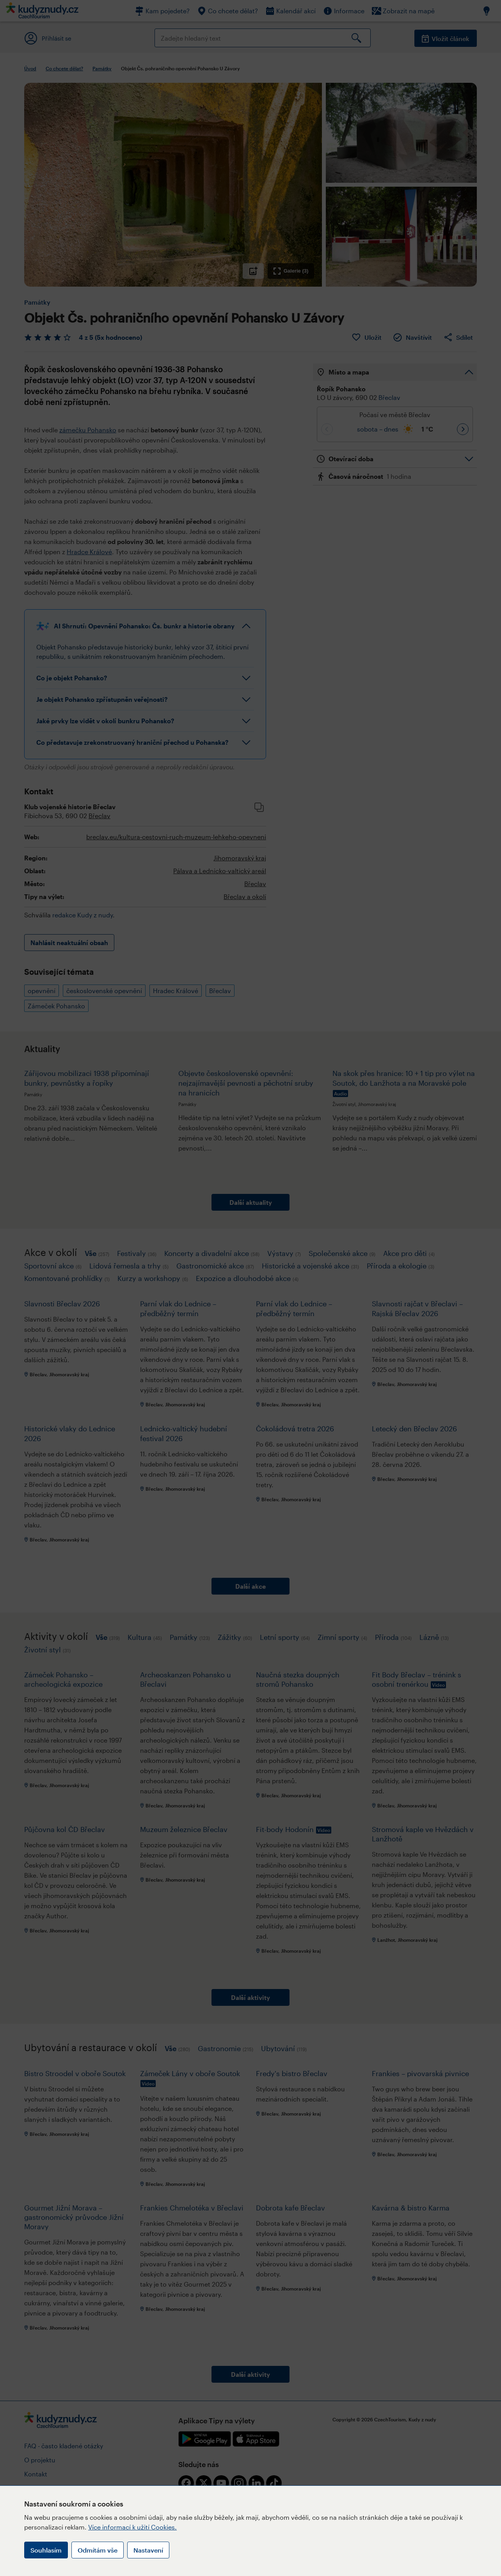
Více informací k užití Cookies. (132, 2527)
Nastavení (148, 2550)
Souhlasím (46, 2550)
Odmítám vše (97, 2550)
